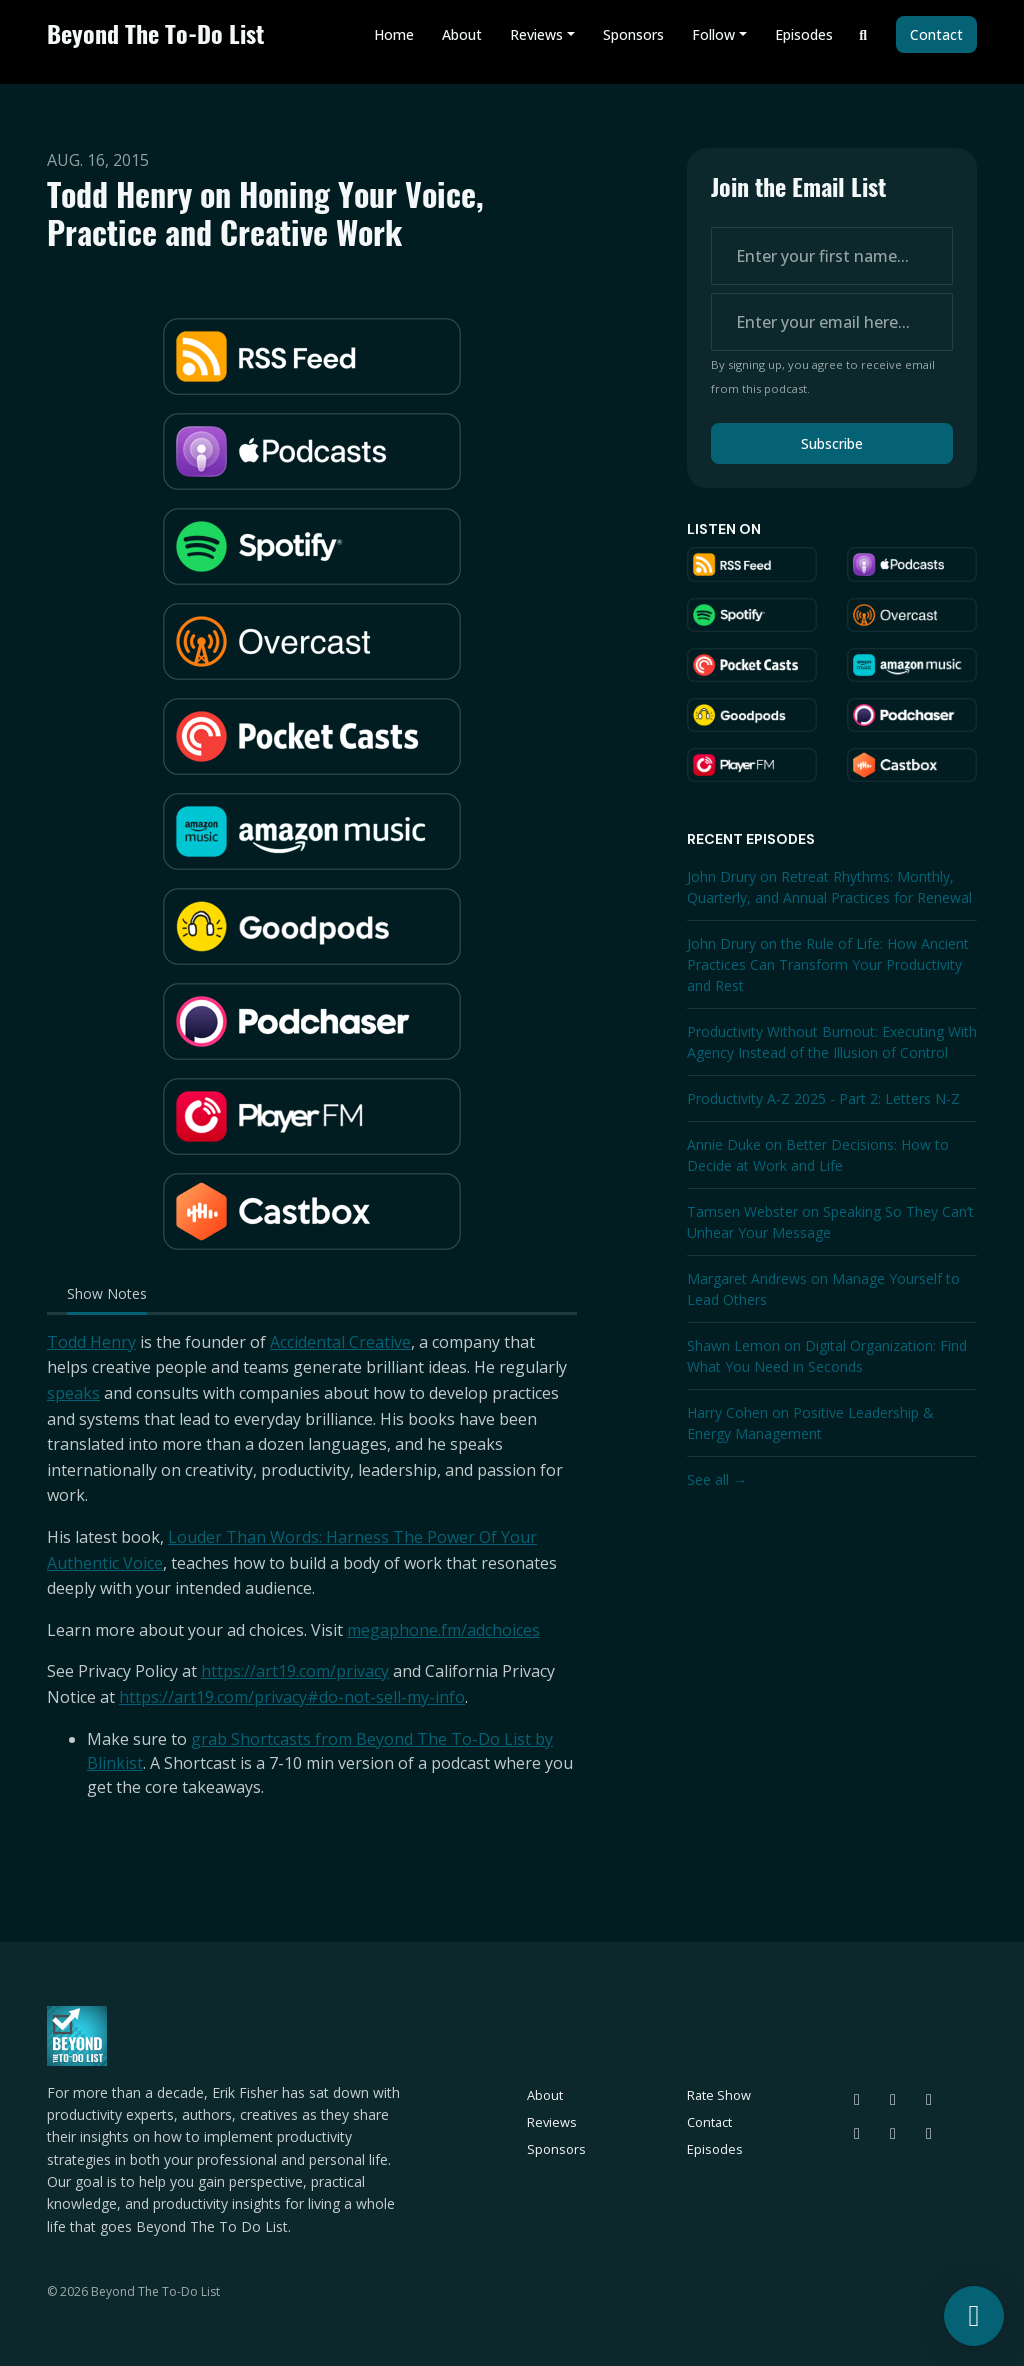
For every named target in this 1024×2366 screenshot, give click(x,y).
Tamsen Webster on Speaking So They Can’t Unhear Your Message (830, 1222)
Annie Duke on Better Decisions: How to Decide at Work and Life (818, 1155)
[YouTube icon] (929, 2133)
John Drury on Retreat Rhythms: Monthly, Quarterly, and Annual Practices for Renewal (829, 887)
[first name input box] (832, 256)
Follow (713, 34)
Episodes (804, 34)
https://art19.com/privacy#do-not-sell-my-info (292, 1697)
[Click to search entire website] (864, 34)
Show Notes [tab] (107, 1293)
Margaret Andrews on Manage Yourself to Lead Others (823, 1289)
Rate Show (719, 2095)
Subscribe (832, 443)
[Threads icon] (893, 2099)
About (462, 34)
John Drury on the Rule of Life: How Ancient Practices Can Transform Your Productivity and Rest (828, 964)
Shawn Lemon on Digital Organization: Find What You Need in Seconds (827, 1356)
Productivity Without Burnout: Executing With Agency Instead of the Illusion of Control (832, 1042)
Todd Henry (91, 1342)
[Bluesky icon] (857, 2099)
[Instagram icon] (929, 2099)
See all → (717, 1479)
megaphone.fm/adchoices (443, 1630)
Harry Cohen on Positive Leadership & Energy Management (810, 1423)
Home (394, 34)
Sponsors (633, 34)
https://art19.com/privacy (295, 1671)
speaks (73, 1393)
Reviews (536, 34)
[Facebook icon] (893, 2133)
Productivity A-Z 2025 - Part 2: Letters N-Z (823, 1098)
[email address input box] (832, 322)
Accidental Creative (340, 1342)
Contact (936, 34)
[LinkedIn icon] (857, 2133)
